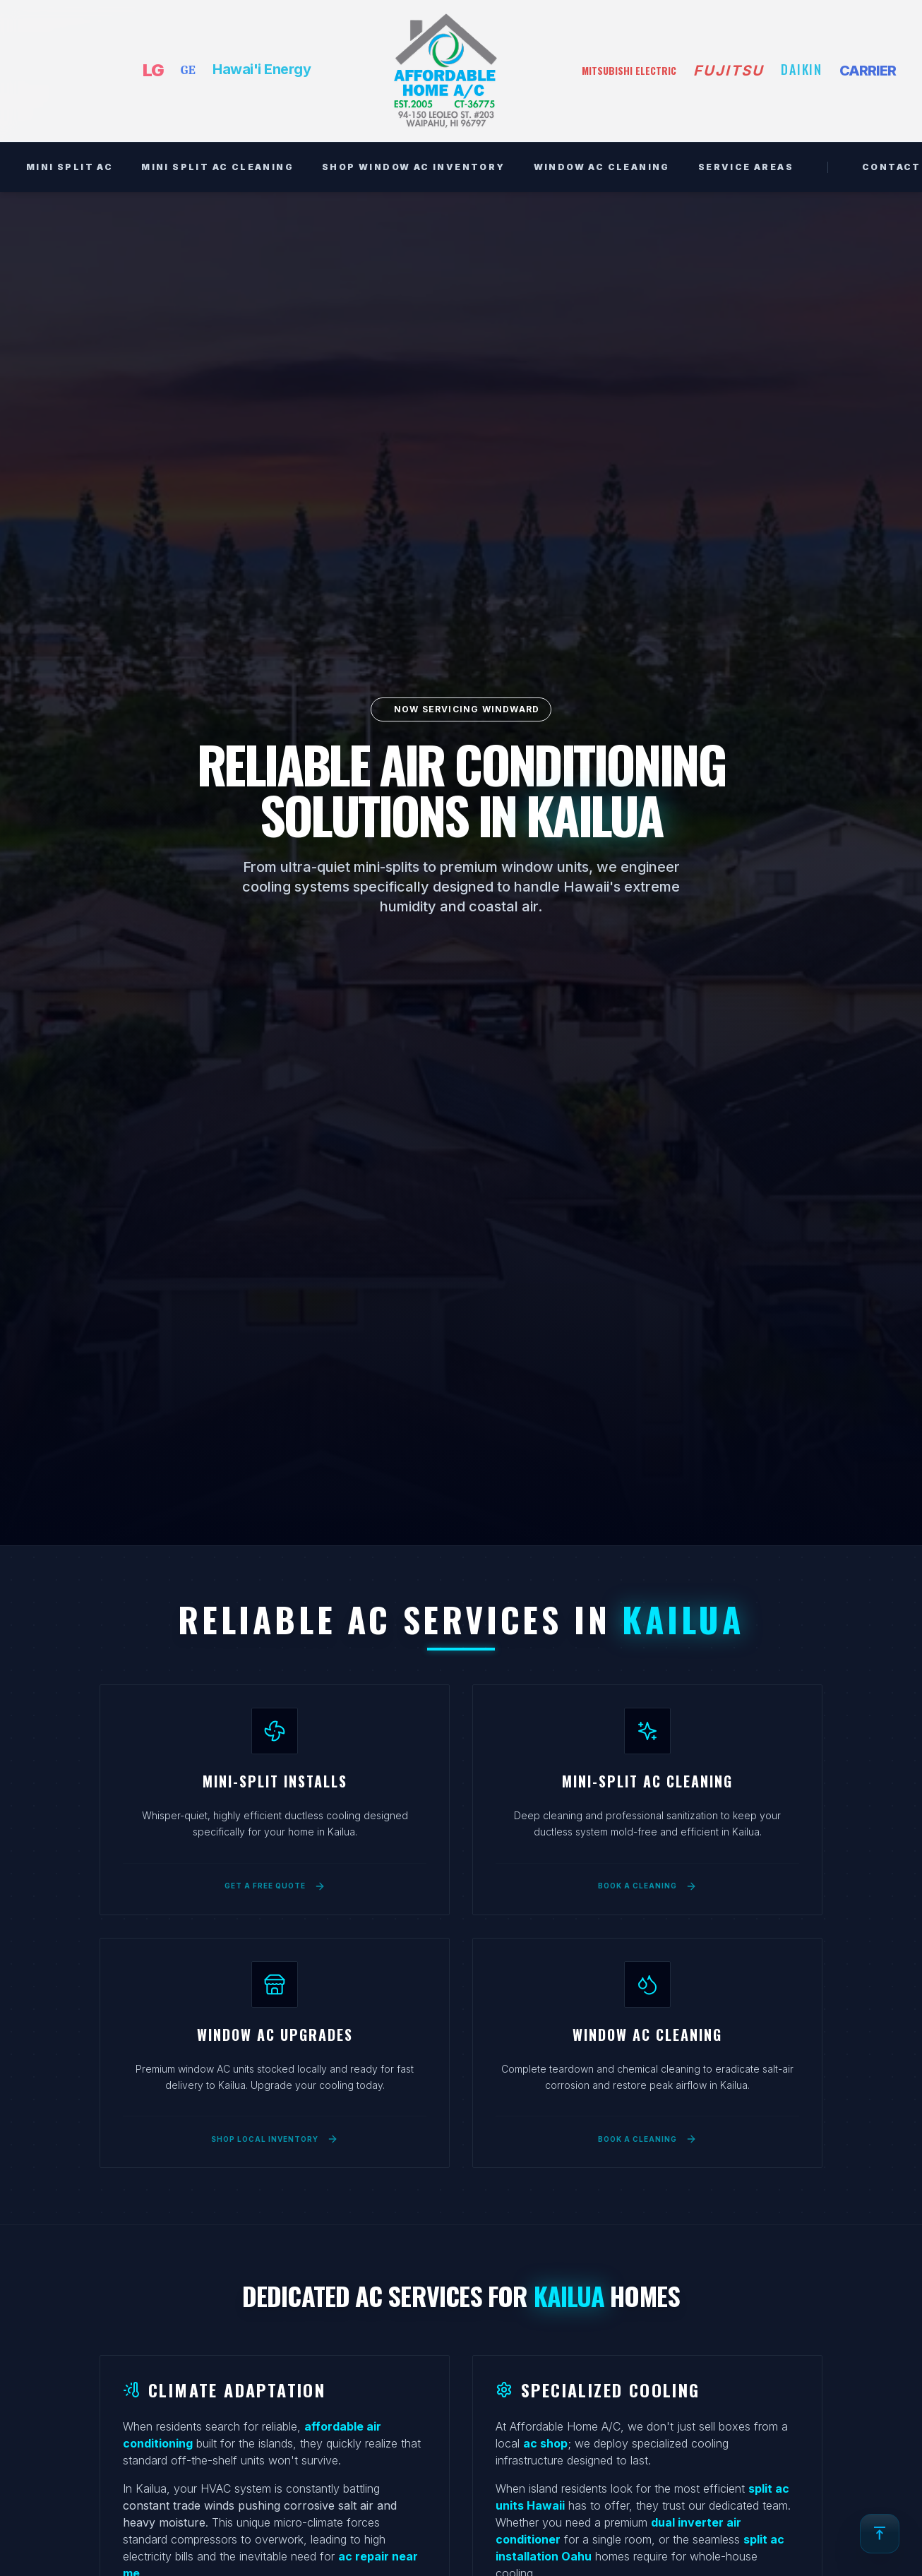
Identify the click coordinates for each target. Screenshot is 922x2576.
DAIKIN (801, 69)
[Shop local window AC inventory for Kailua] (274, 2130)
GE (188, 70)
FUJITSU (728, 70)
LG (153, 70)
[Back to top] (879, 2533)
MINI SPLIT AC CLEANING (217, 167)
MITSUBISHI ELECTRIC (629, 71)
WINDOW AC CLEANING (602, 167)
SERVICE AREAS (746, 167)
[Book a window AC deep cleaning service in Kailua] (647, 2130)
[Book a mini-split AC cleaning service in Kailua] (647, 1877)
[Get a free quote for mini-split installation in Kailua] (274, 1877)
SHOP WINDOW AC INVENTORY (413, 167)
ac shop (545, 2443)
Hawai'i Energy (261, 69)
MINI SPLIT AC (69, 167)
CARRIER (867, 70)
